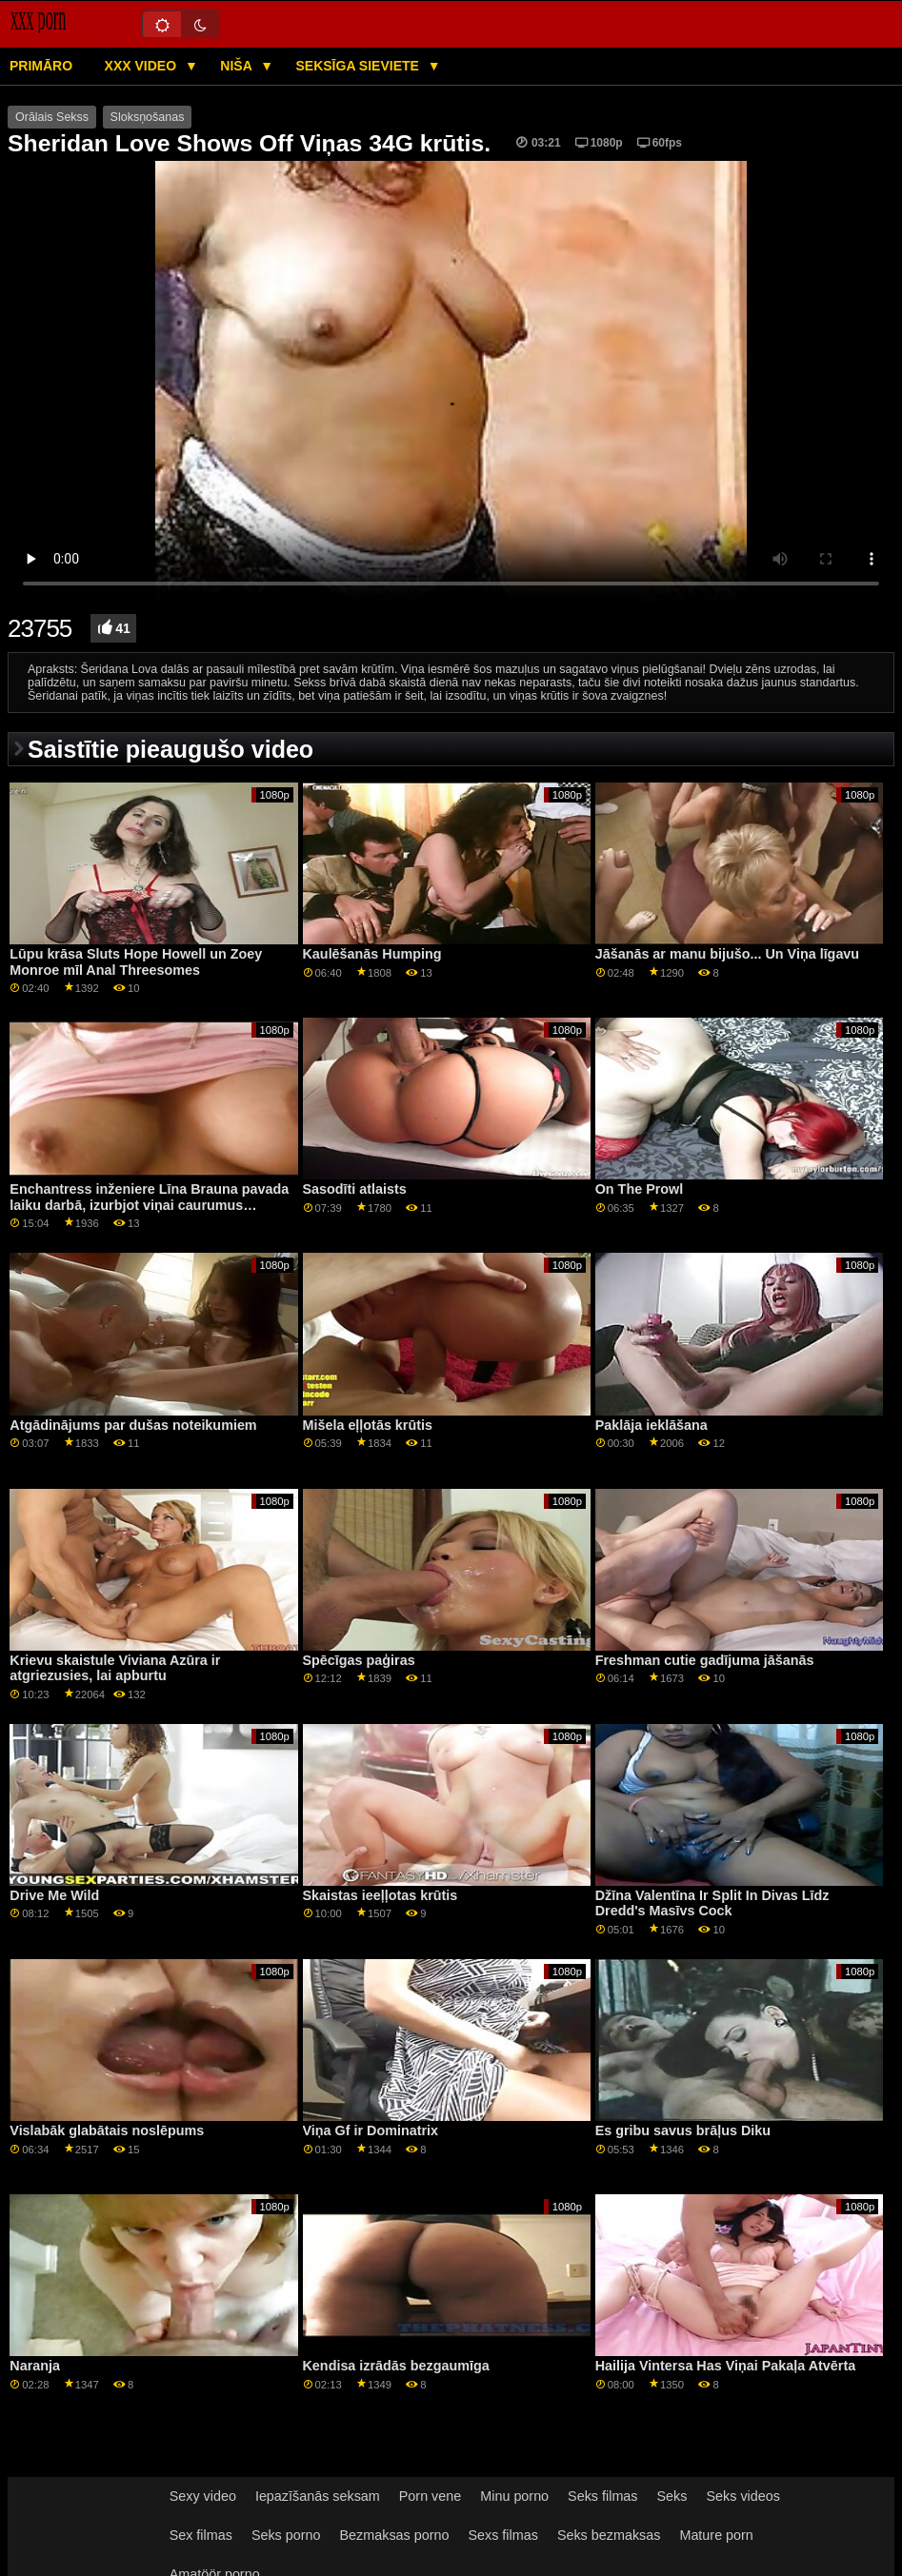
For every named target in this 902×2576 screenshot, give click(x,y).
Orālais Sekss (52, 117)
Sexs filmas (502, 2535)
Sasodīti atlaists (355, 1189)
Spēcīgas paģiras (359, 1660)
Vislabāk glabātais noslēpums (107, 2130)
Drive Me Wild (54, 1895)
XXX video (142, 65)
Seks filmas (602, 2496)
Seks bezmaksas (609, 2535)
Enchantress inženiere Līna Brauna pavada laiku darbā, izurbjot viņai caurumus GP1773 (149, 1204)
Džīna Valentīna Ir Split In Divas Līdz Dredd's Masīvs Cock (712, 1903)
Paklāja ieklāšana (651, 1425)
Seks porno (286, 2535)
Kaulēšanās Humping (372, 953)
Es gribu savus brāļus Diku (683, 2130)
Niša (237, 65)
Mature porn (715, 2535)
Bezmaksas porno (395, 2535)
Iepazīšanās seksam (317, 2496)
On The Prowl (639, 1189)
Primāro (41, 65)
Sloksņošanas (147, 117)
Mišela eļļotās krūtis (367, 1425)
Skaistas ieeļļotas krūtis (380, 1895)
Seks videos (742, 2496)
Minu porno (514, 2496)
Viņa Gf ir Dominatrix (371, 2130)
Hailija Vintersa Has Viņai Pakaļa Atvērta (725, 2365)
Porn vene (430, 2496)
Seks (672, 2496)
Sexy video (203, 2496)
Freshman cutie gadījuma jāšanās (704, 1660)
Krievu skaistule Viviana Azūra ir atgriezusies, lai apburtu (115, 1668)
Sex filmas (201, 2535)
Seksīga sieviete (358, 65)
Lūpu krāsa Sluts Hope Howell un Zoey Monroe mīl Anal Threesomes (136, 962)
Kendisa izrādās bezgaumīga (396, 2365)
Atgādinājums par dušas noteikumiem (133, 1425)
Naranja (35, 2365)
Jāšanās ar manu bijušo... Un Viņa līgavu (727, 953)
